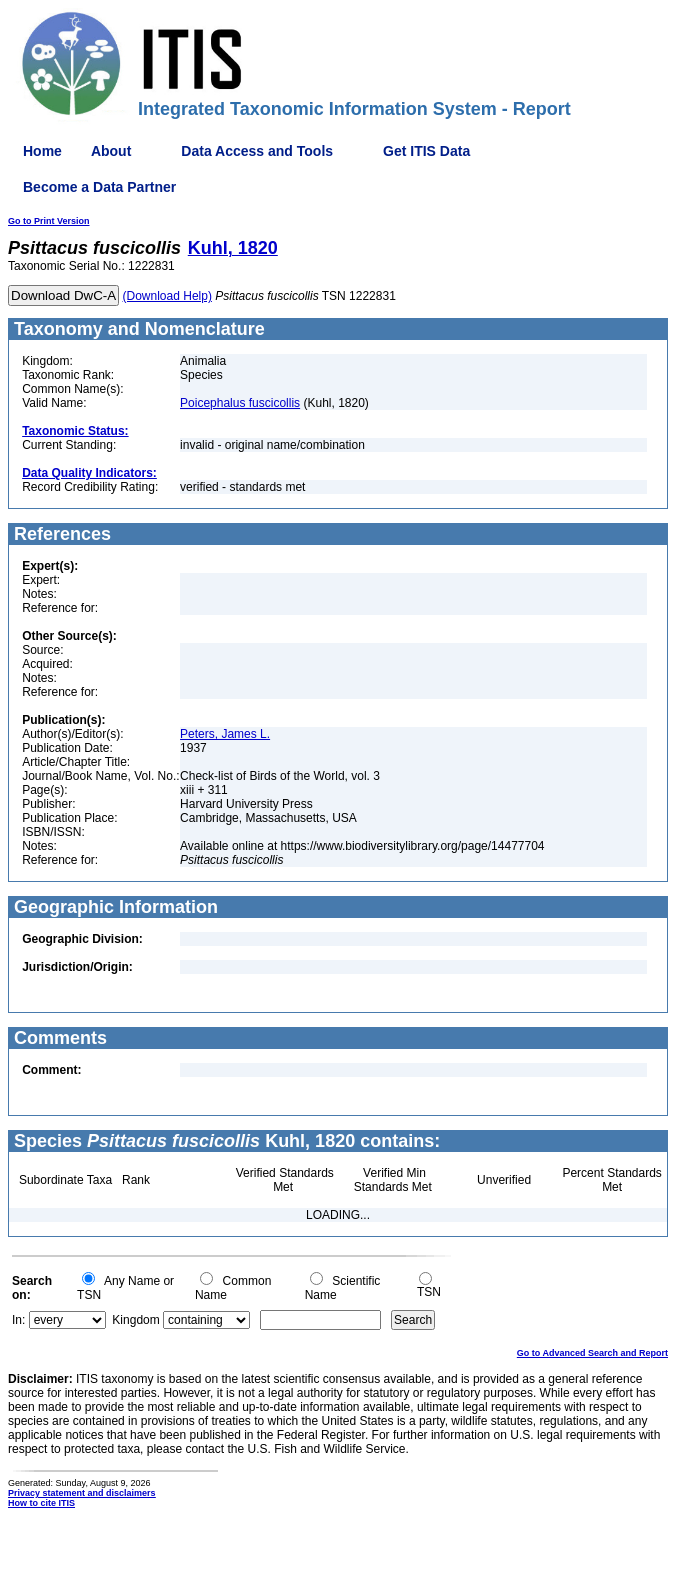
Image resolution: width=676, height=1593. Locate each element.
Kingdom (135, 1320)
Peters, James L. (225, 734)
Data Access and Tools (257, 151)
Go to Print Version (49, 221)
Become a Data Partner (99, 187)
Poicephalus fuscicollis (240, 403)
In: (18, 1320)
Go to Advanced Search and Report (592, 1353)
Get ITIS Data (426, 151)
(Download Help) (167, 296)
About (111, 151)
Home (42, 151)
